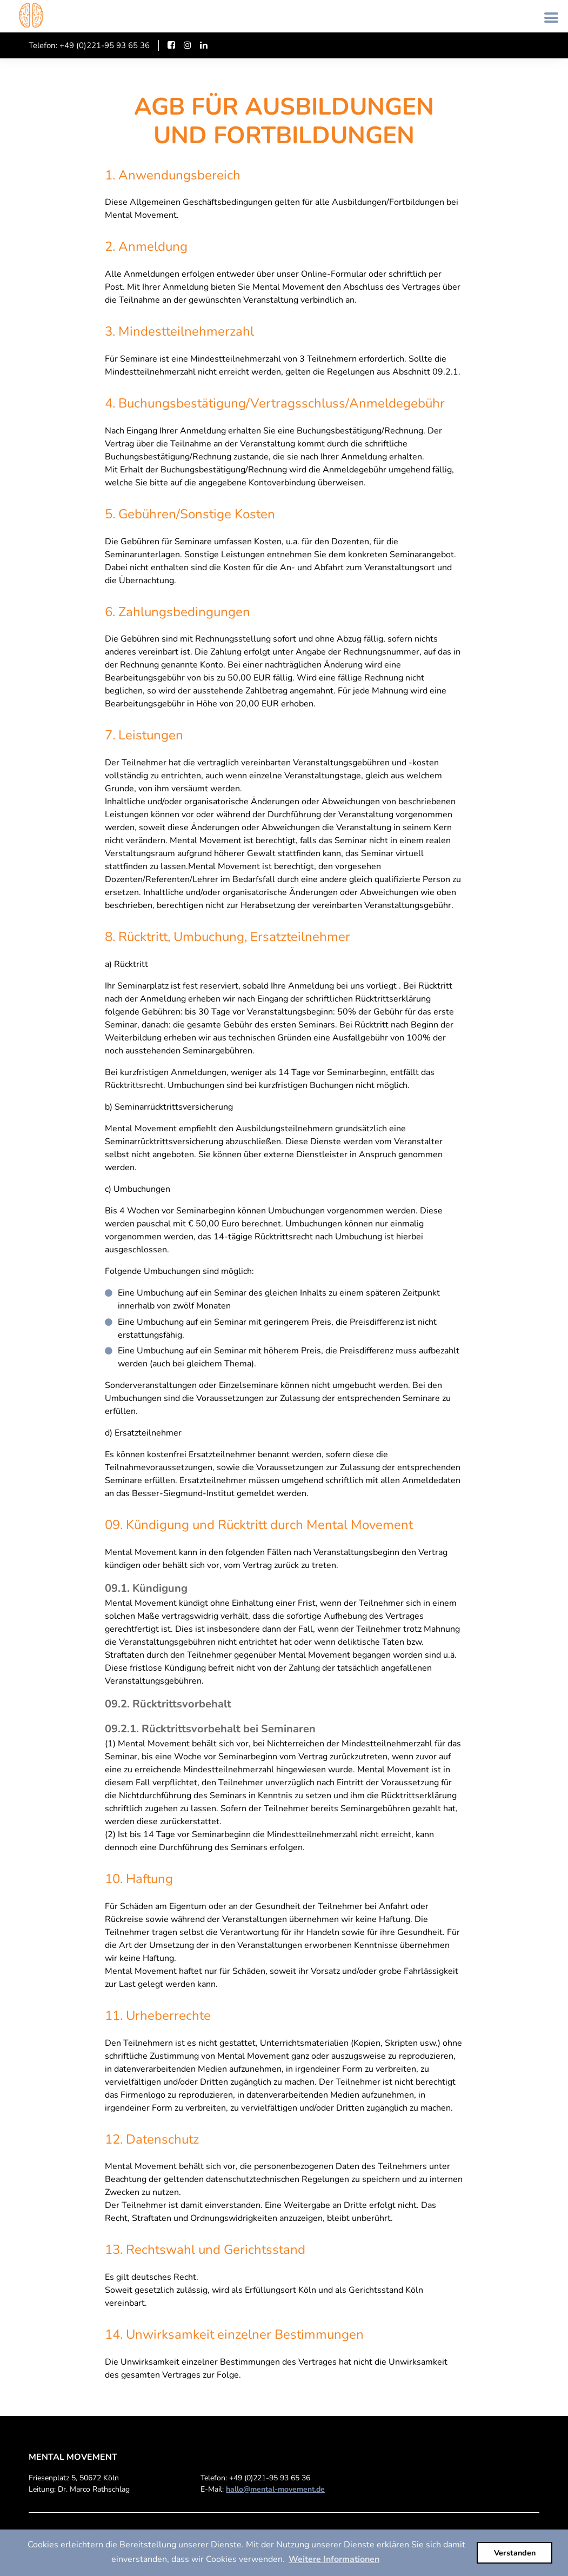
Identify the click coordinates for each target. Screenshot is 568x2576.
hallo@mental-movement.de (275, 2489)
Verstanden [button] (515, 2552)
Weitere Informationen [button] (334, 2559)
